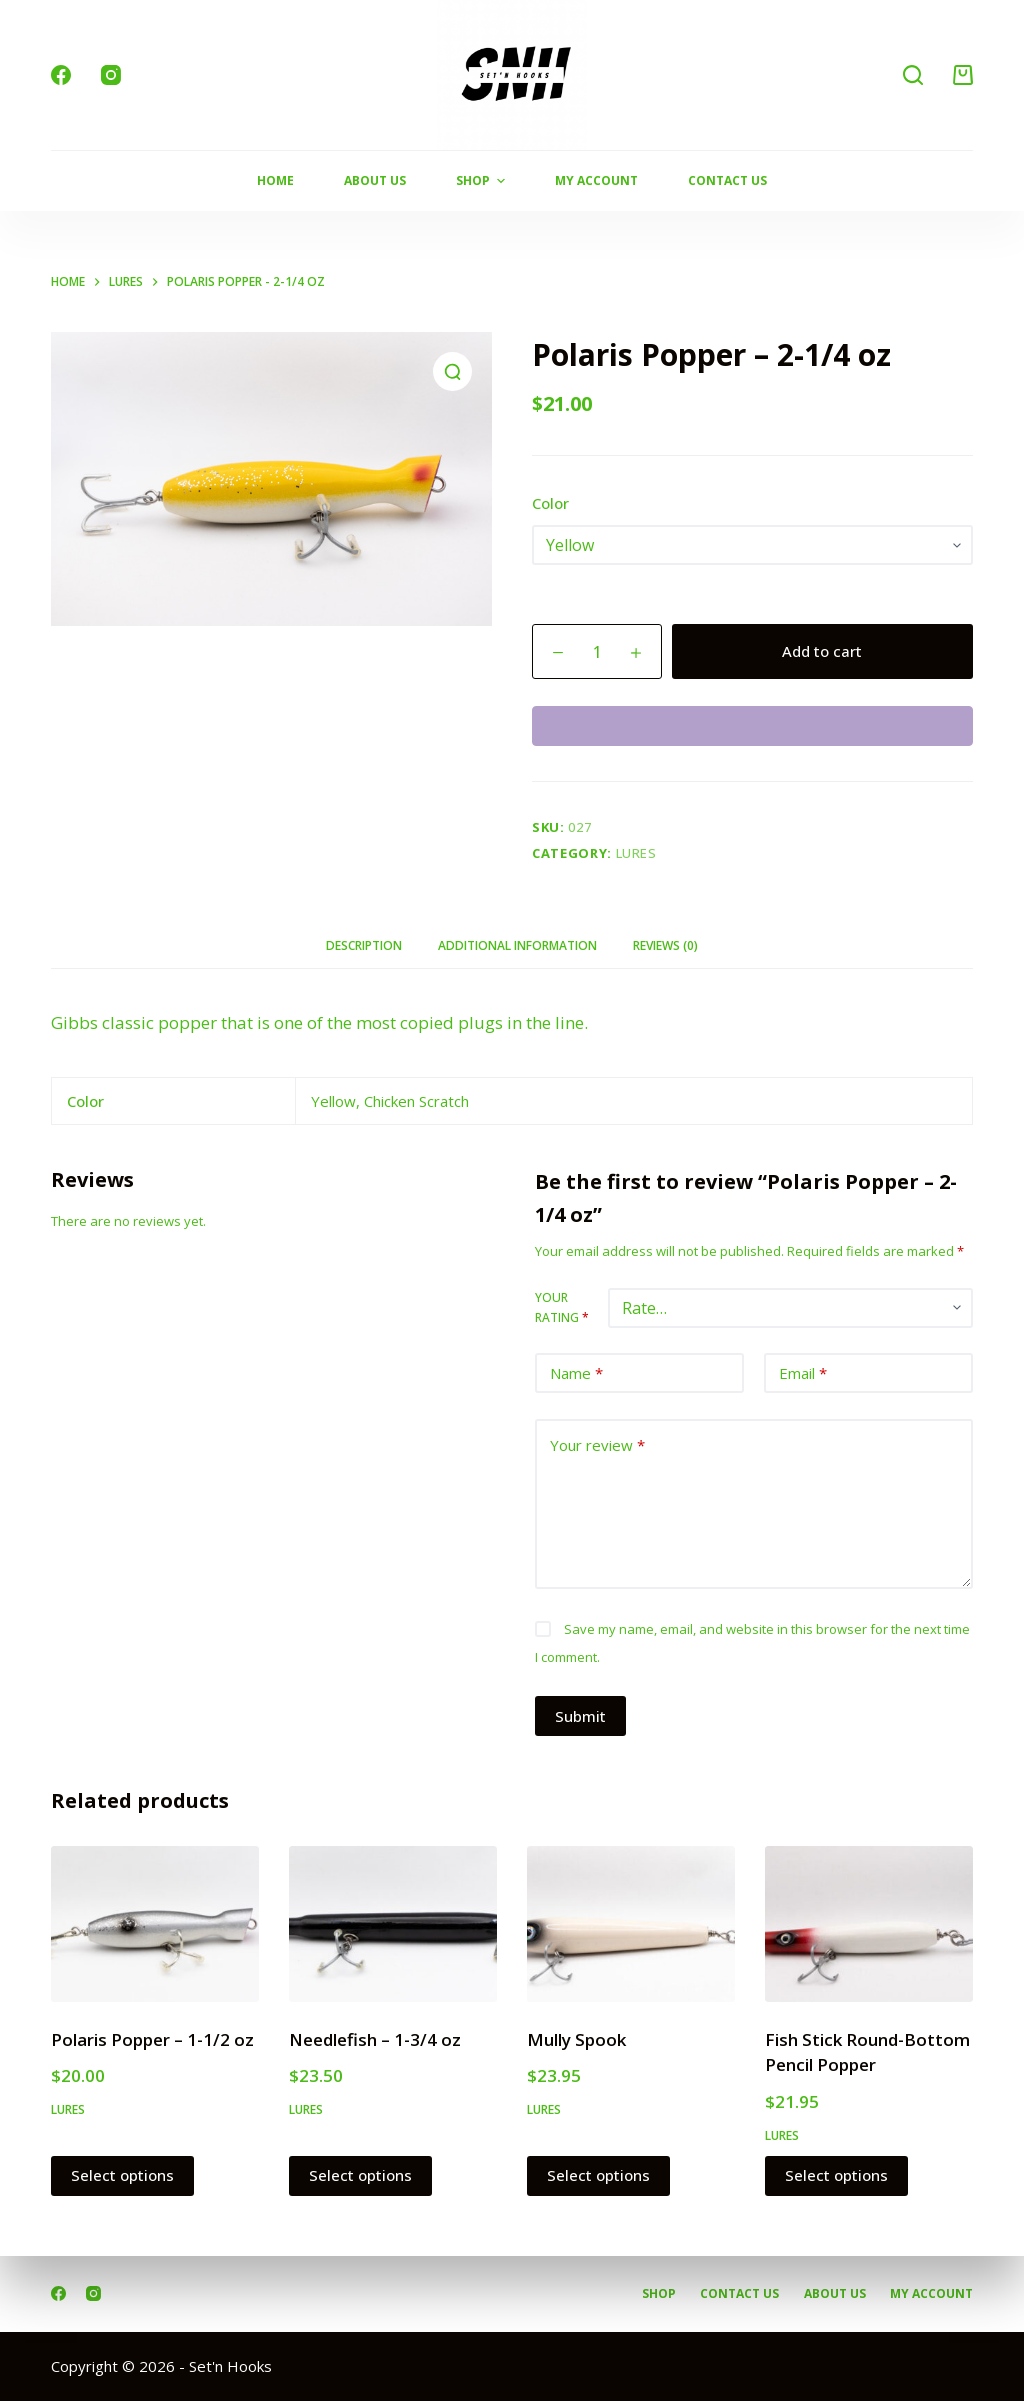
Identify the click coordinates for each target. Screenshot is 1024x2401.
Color (550, 503)
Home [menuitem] (275, 180)
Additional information (517, 945)
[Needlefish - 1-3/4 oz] (393, 1924)
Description (364, 945)
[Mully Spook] (631, 1924)
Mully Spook (576, 2039)
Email (803, 1373)
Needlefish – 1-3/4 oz (375, 2039)
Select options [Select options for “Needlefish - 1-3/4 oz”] (360, 2175)
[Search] (913, 75)
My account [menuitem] (931, 2294)
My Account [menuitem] (596, 180)
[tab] (364, 946)
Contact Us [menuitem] (727, 180)
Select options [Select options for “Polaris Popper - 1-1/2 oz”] (122, 2175)
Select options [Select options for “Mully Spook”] (598, 2175)
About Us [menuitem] (375, 180)
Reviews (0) (665, 945)
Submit (580, 1716)
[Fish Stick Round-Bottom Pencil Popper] (869, 1924)
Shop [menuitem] (483, 181)
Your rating (562, 1307)
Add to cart (822, 651)
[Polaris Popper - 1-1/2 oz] (155, 1924)
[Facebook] (61, 75)
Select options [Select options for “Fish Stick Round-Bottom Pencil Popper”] (836, 2175)
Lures (636, 853)
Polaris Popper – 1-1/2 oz (152, 2039)
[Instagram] (111, 75)
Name (576, 1373)
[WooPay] (752, 726)
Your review (597, 1445)
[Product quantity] (597, 651)
